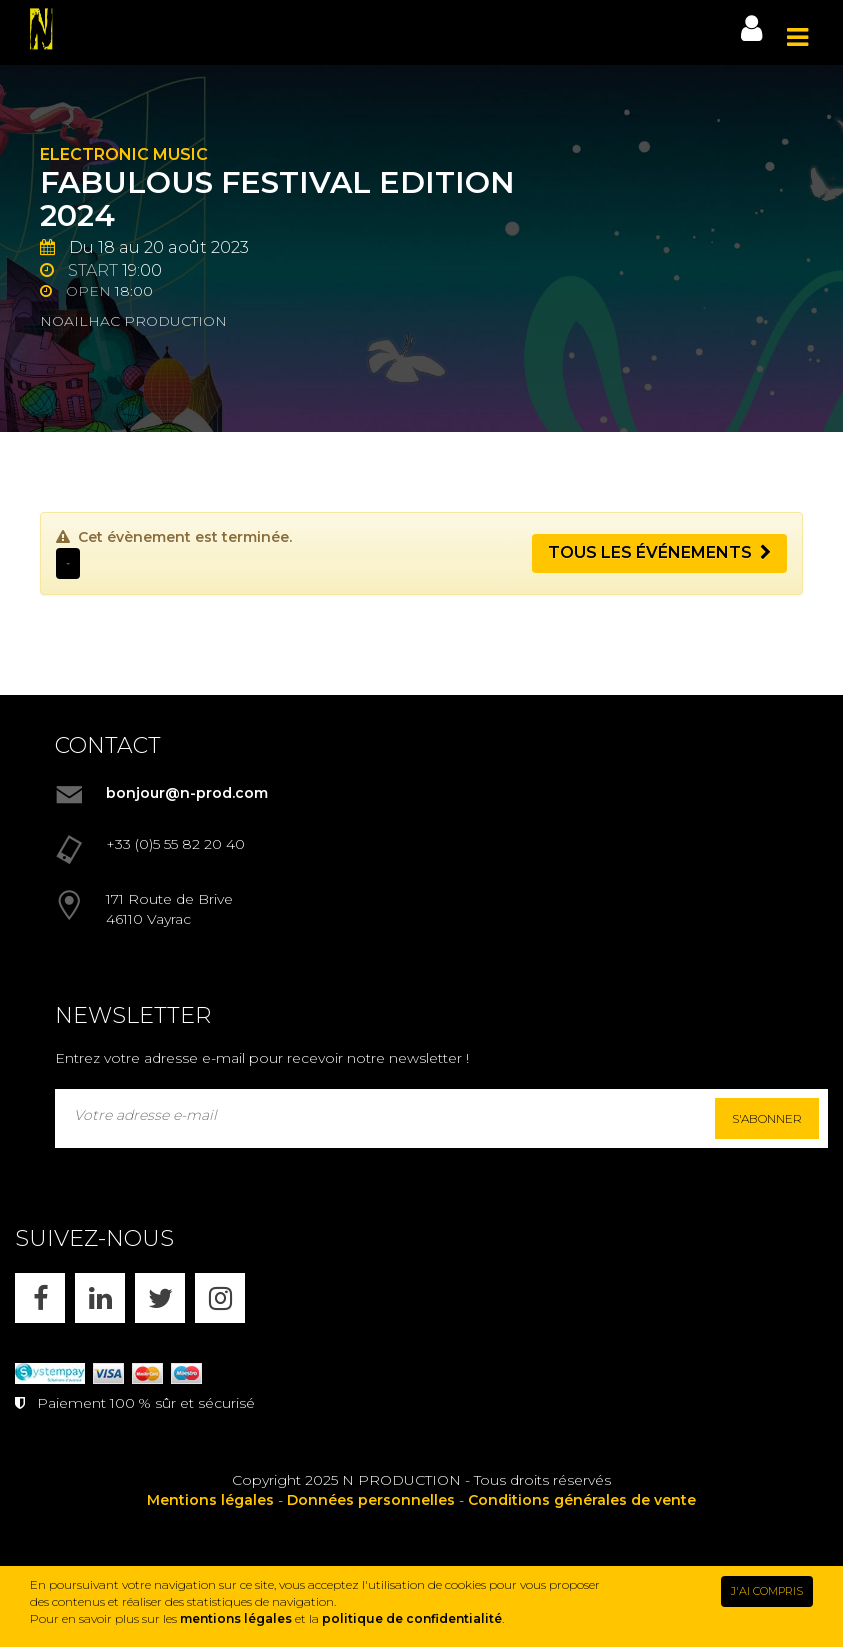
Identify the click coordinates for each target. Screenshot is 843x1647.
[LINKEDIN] (100, 1298)
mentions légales (236, 1618)
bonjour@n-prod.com (187, 793)
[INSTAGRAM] (220, 1298)
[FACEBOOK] (40, 1298)
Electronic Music (124, 154)
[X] (160, 1298)
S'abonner (767, 1118)
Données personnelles (371, 1500)
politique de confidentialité (412, 1618)
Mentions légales (210, 1500)
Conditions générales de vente (582, 1500)
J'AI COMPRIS (767, 1591)
